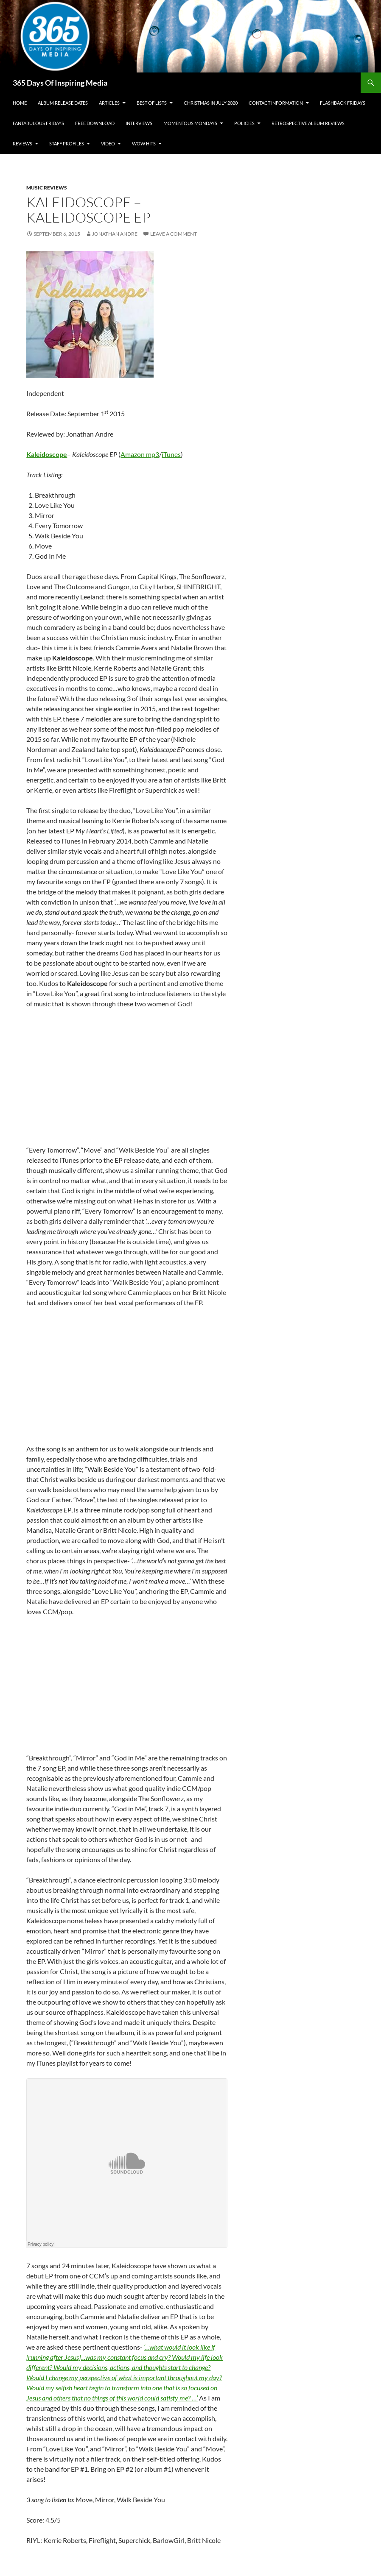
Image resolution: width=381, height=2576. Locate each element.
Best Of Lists (152, 103)
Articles (109, 103)
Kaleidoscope (46, 454)
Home (20, 103)
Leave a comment (173, 234)
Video (108, 143)
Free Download (95, 123)
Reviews (22, 143)
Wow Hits (144, 143)
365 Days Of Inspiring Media (60, 82)
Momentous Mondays (190, 123)
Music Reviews (46, 187)
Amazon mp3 (139, 454)
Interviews (139, 123)
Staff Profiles (66, 143)
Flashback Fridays (342, 103)
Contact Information (276, 103)
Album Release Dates (63, 103)
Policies (244, 123)
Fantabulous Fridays (38, 123)
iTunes (171, 454)
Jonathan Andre (114, 234)
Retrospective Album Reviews (308, 123)
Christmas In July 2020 (211, 103)
